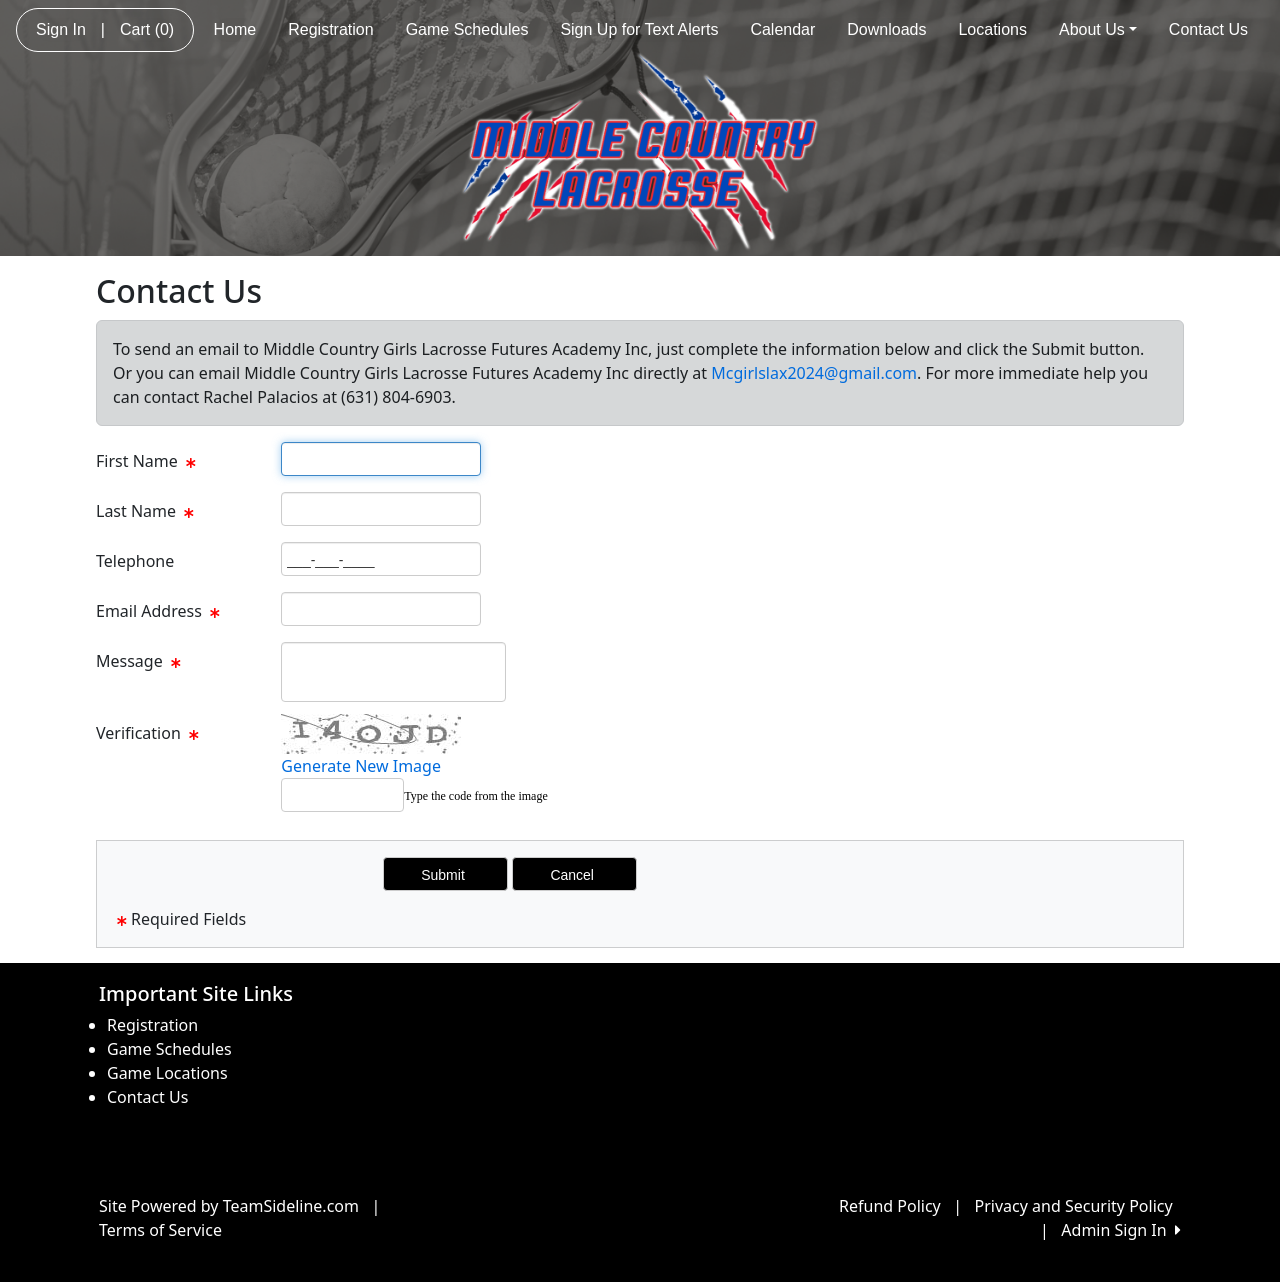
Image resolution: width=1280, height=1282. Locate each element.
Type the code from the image (475, 796)
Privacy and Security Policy (1074, 1206)
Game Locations (167, 1073)
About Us (1098, 29)
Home (235, 29)
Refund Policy (890, 1206)
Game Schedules (467, 29)
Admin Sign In (1121, 1230)
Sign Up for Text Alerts (639, 29)
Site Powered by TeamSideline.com (229, 1206)
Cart (147, 29)
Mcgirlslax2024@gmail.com (814, 373)
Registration (330, 29)
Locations (992, 29)
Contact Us (1208, 29)
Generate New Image (361, 766)
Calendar (782, 29)
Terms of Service (160, 1230)
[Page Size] (381, 459)
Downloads (886, 29)
